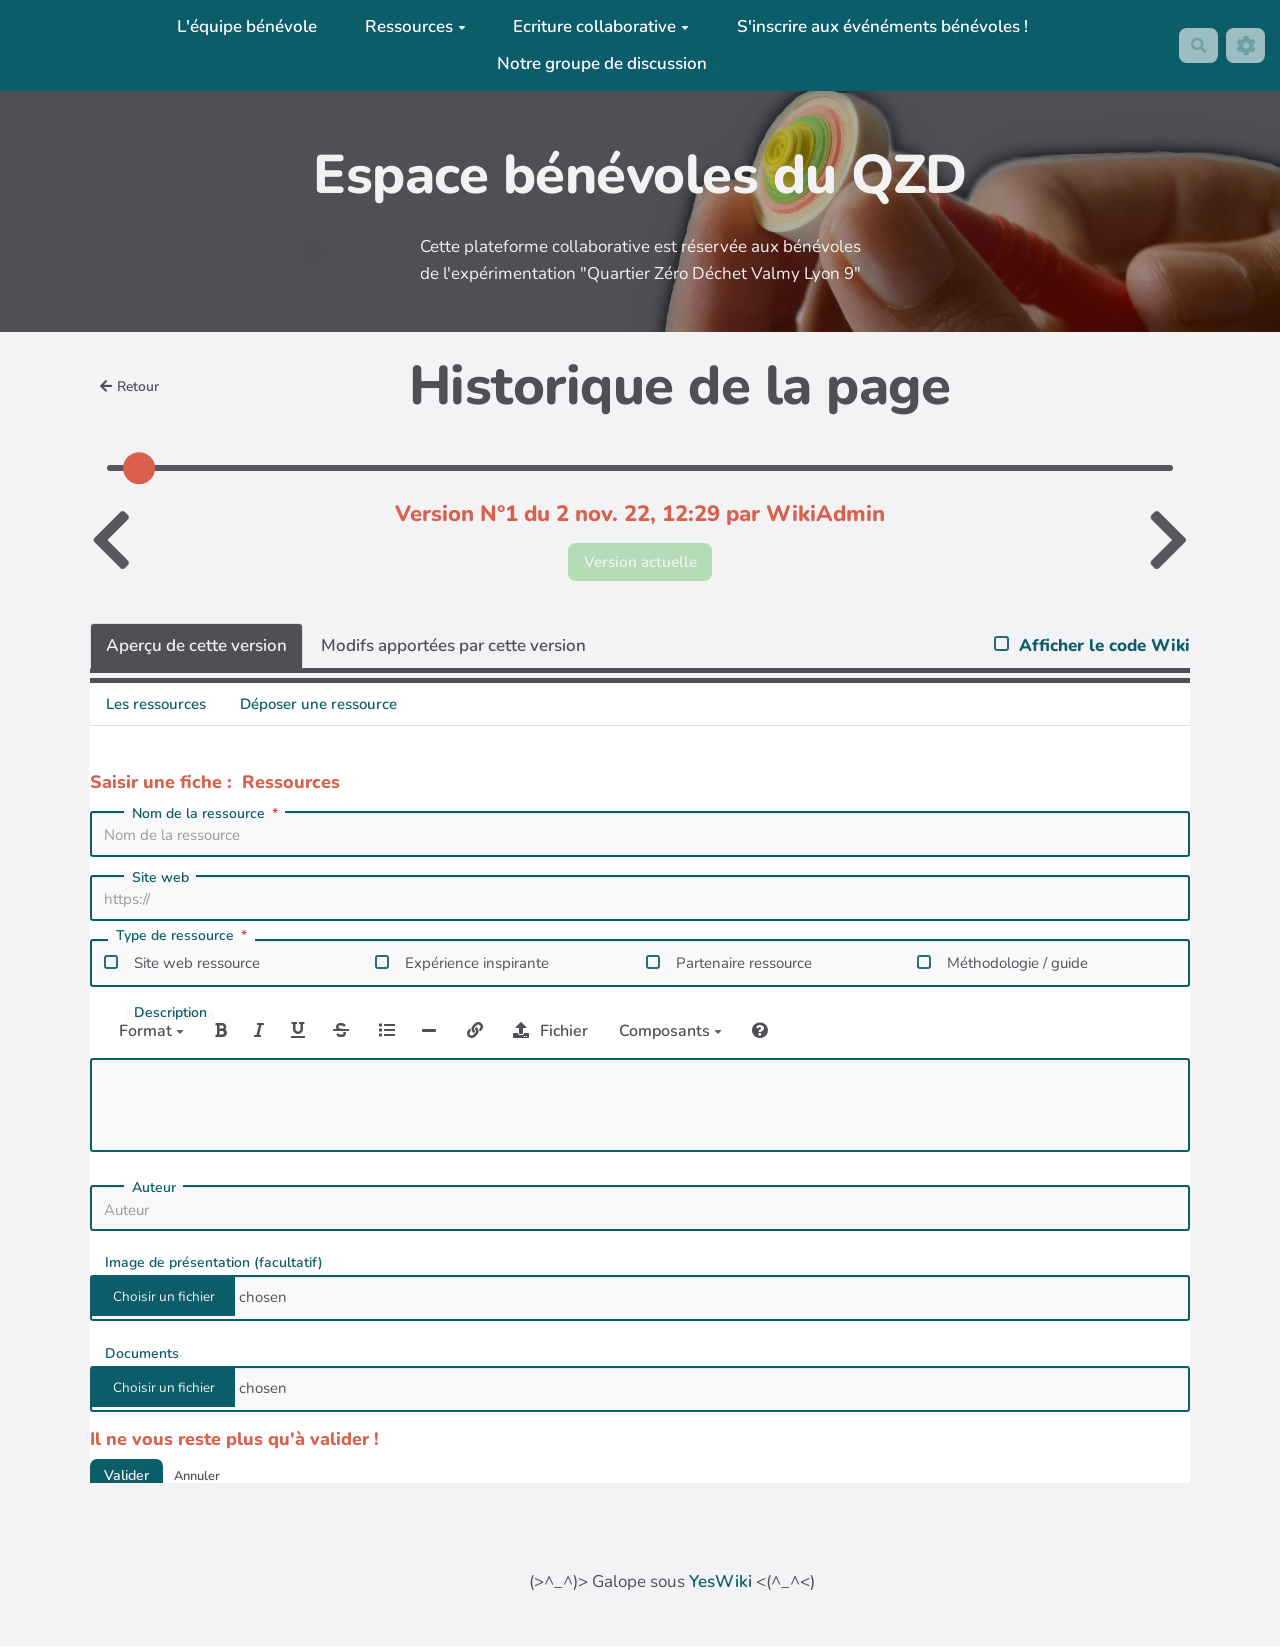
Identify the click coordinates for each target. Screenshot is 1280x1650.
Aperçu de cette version (196, 649)
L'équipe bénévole (243, 26)
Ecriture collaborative (597, 26)
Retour (133, 387)
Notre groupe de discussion (598, 63)
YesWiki (720, 1585)
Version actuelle (640, 563)
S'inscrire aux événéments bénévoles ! (877, 26)
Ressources (410, 26)
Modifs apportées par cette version (453, 649)
